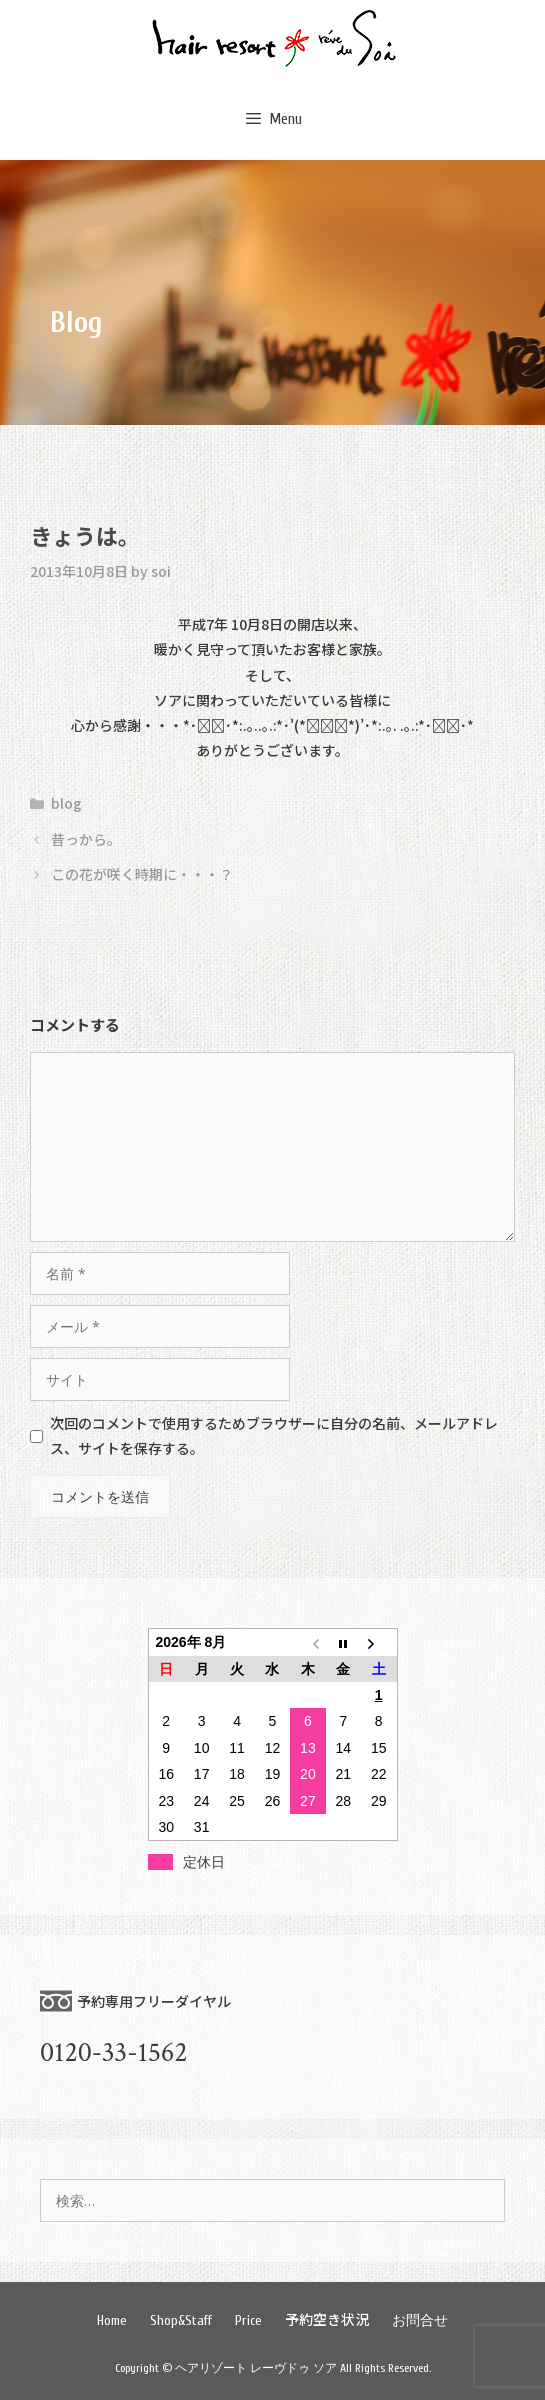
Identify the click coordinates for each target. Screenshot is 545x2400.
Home (112, 2320)
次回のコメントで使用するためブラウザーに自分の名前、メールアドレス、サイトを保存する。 (274, 1435)
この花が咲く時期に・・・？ (142, 874)
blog (66, 803)
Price (248, 2320)
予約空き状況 (327, 2319)
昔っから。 (86, 839)
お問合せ (420, 2320)
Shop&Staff (181, 2320)
